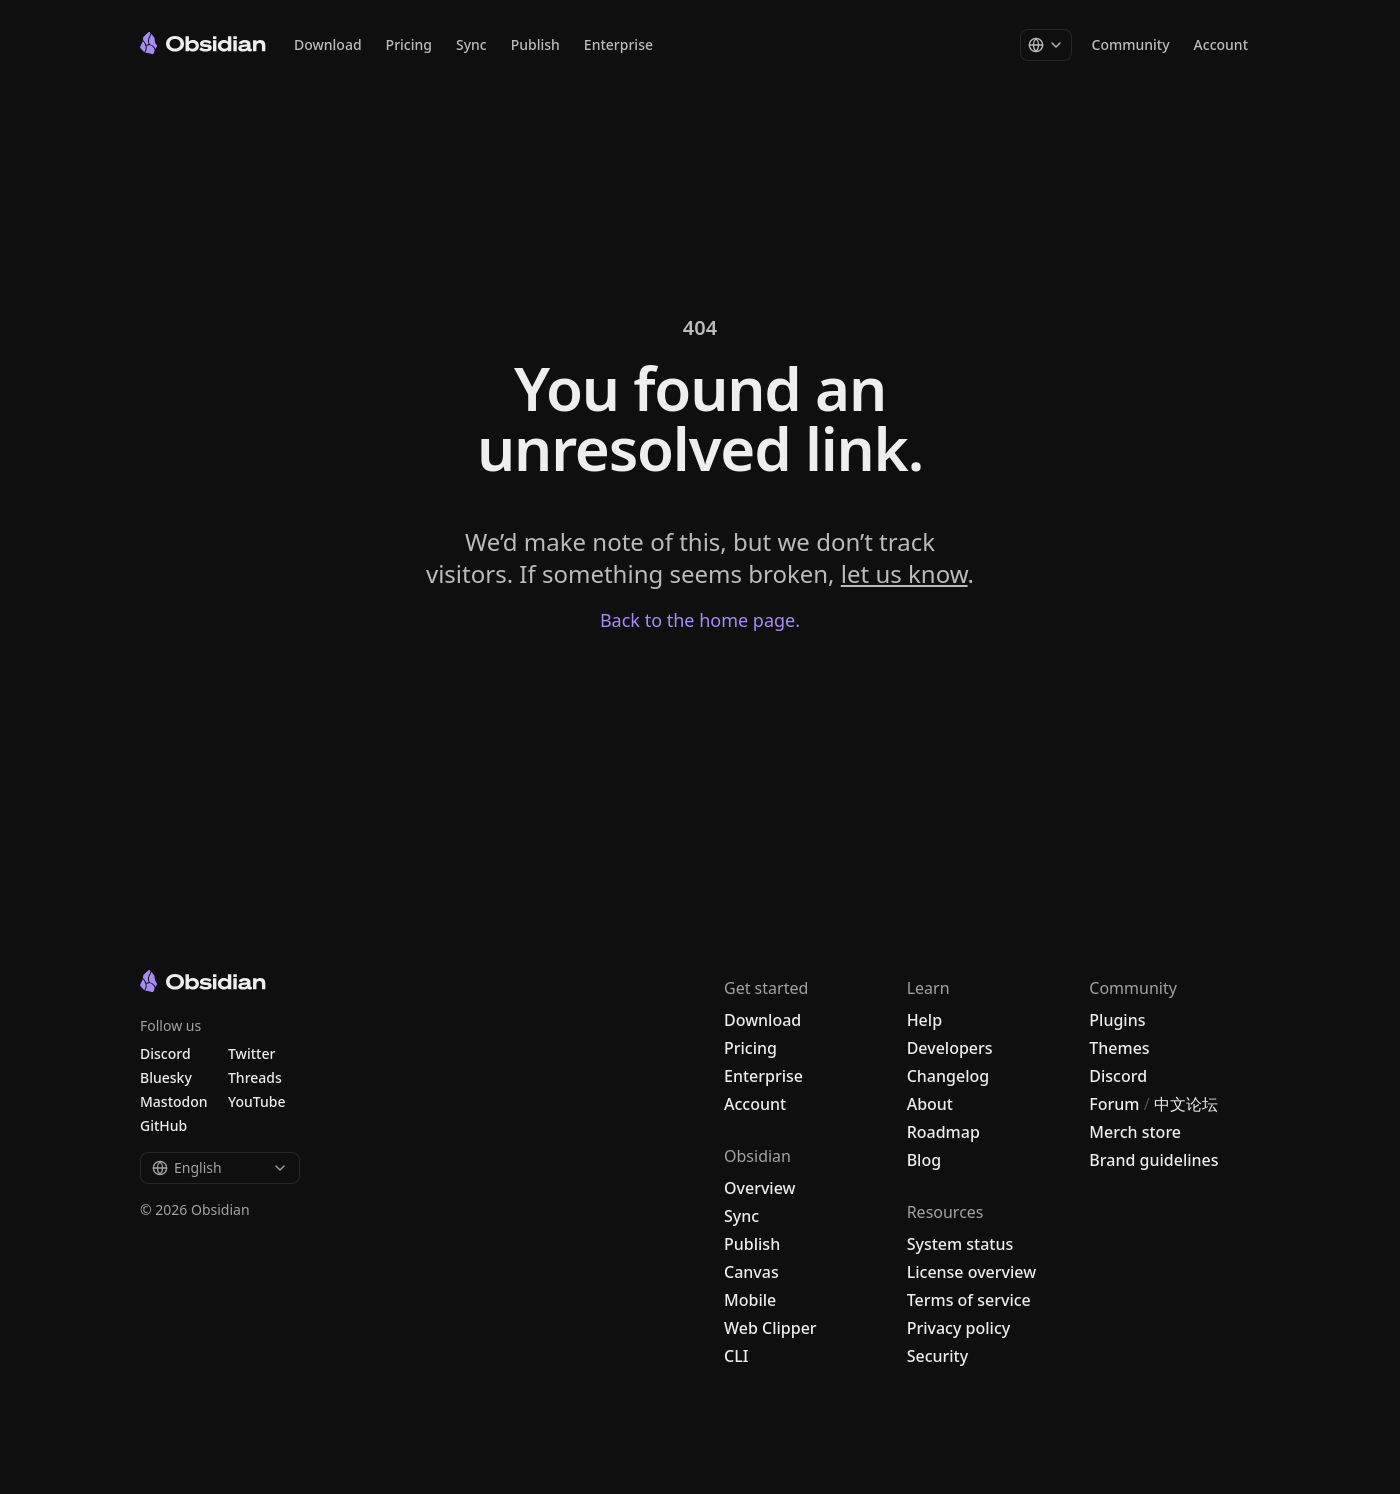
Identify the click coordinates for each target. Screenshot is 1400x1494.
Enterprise (618, 44)
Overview (759, 1188)
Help (924, 1020)
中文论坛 (1186, 1104)
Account (1221, 44)
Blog (924, 1160)
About (930, 1104)
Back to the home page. (700, 620)
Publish (535, 44)
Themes (1119, 1048)
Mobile (750, 1300)
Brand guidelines (1153, 1160)
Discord (1118, 1076)
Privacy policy (959, 1328)
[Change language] (1046, 45)
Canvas (751, 1272)
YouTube (256, 1101)
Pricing (409, 44)
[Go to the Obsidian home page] (203, 43)
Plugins (1117, 1020)
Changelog (948, 1076)
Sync (471, 44)
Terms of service (969, 1300)
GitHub (163, 1125)
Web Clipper (770, 1328)
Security (938, 1356)
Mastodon (174, 1101)
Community (1131, 44)
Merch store (1135, 1132)
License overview (971, 1272)
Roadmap (943, 1132)
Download (328, 44)
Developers (950, 1048)
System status (960, 1244)
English (220, 1167)
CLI (736, 1356)
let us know (904, 573)
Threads (255, 1077)
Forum (1114, 1104)
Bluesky (166, 1077)
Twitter (251, 1053)
